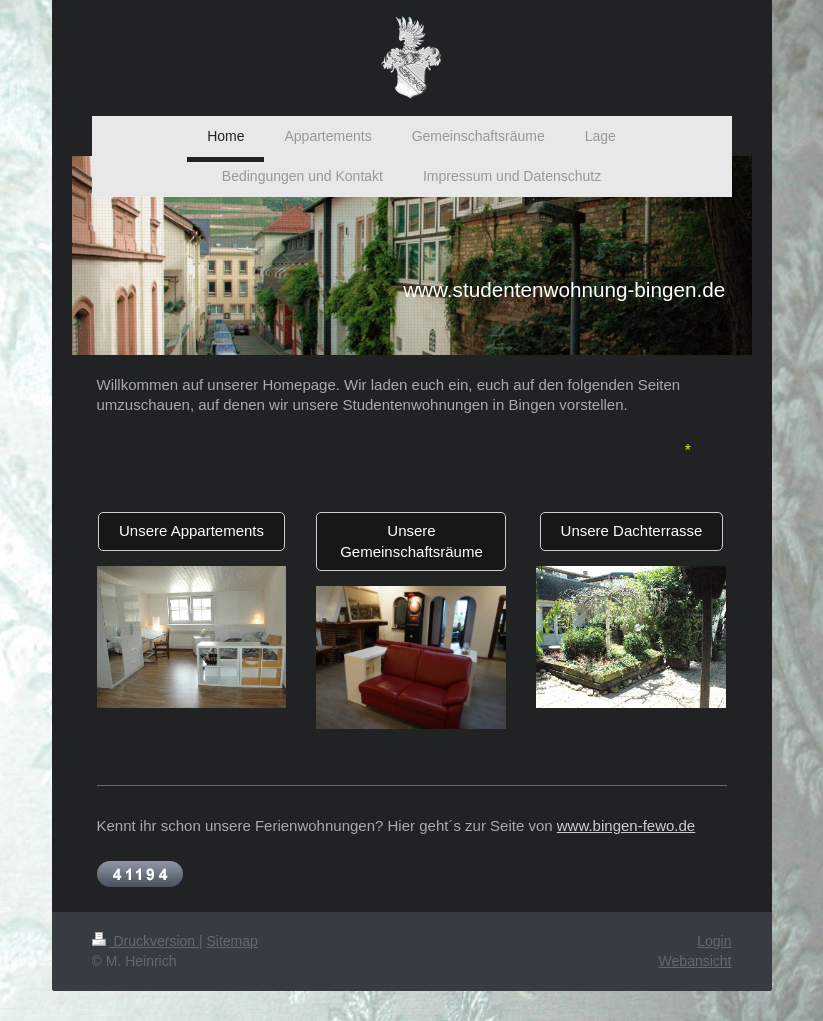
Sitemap (232, 941)
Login (714, 941)
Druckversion (145, 941)
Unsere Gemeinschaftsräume (411, 540)
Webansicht (695, 961)
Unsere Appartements (191, 530)
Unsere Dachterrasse (632, 530)
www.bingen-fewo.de (626, 825)
